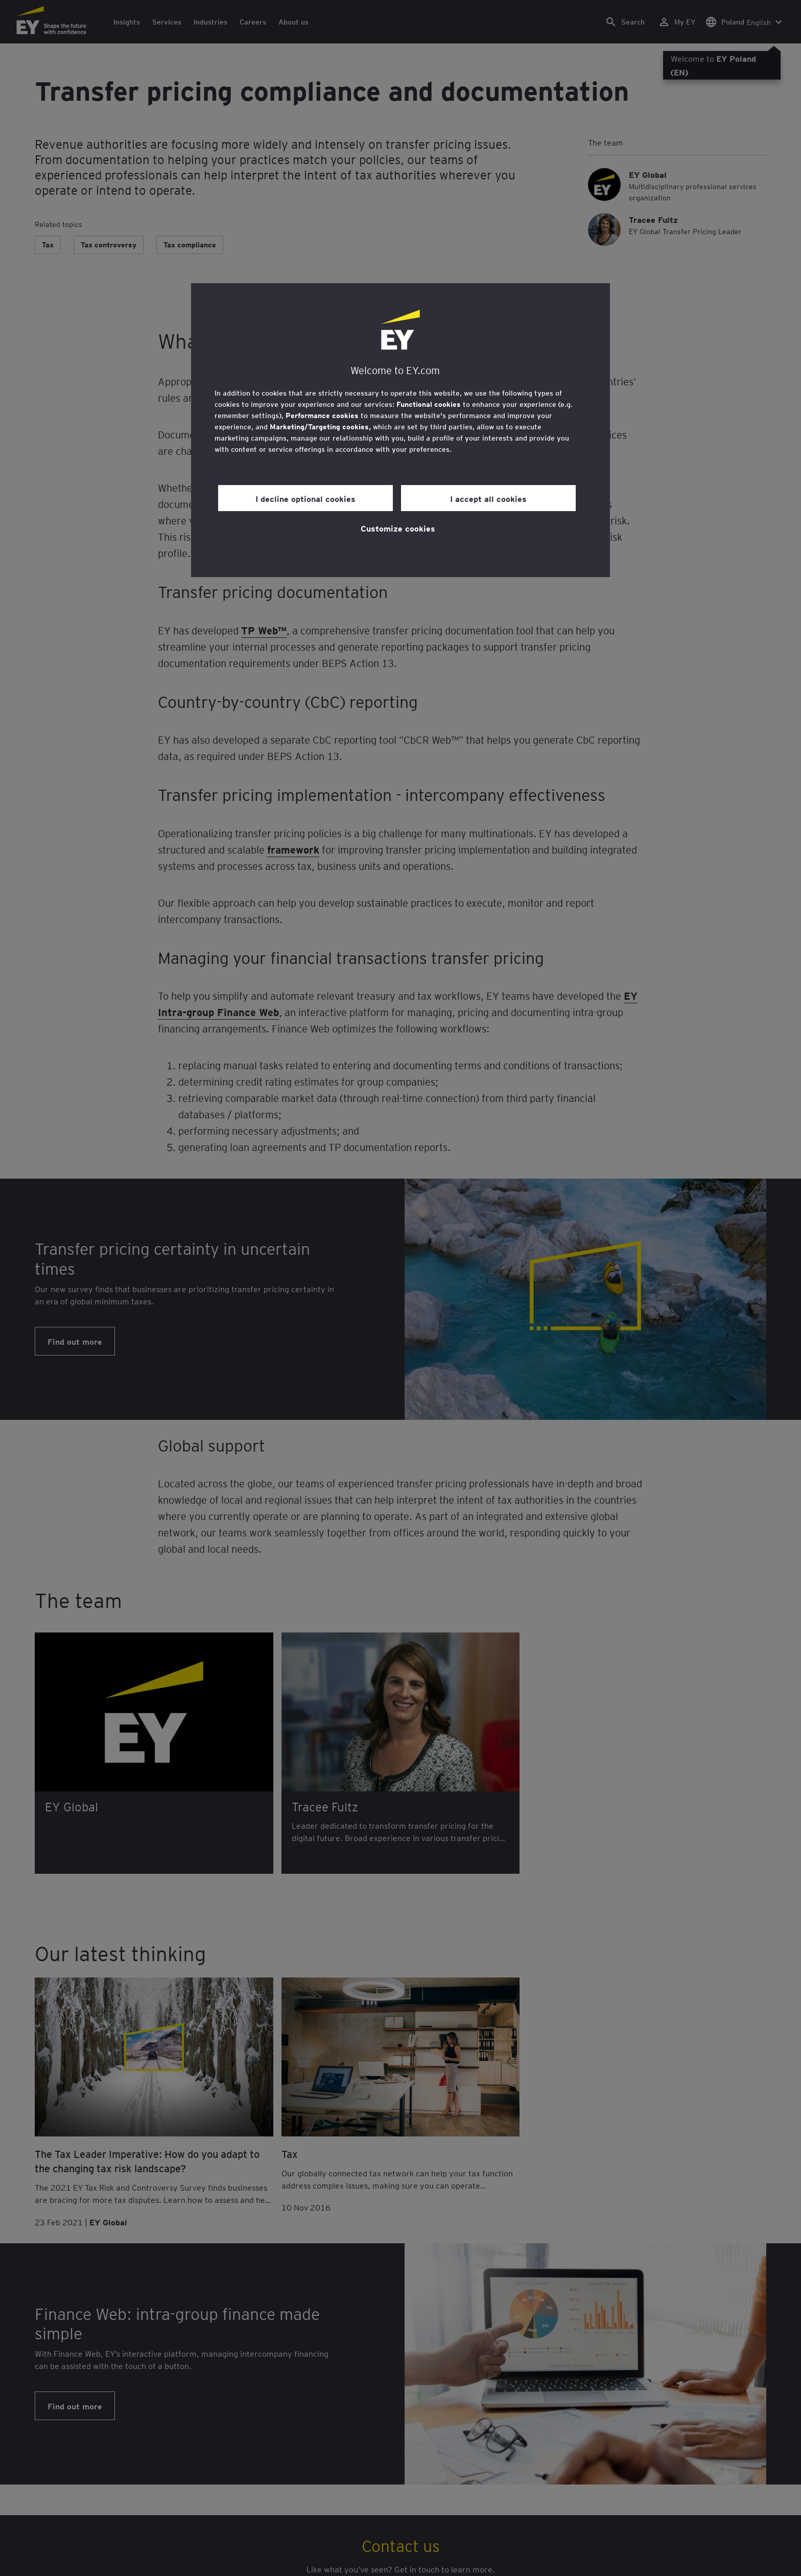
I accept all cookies (488, 498)
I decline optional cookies (305, 498)
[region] (400, 430)
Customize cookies (398, 528)
